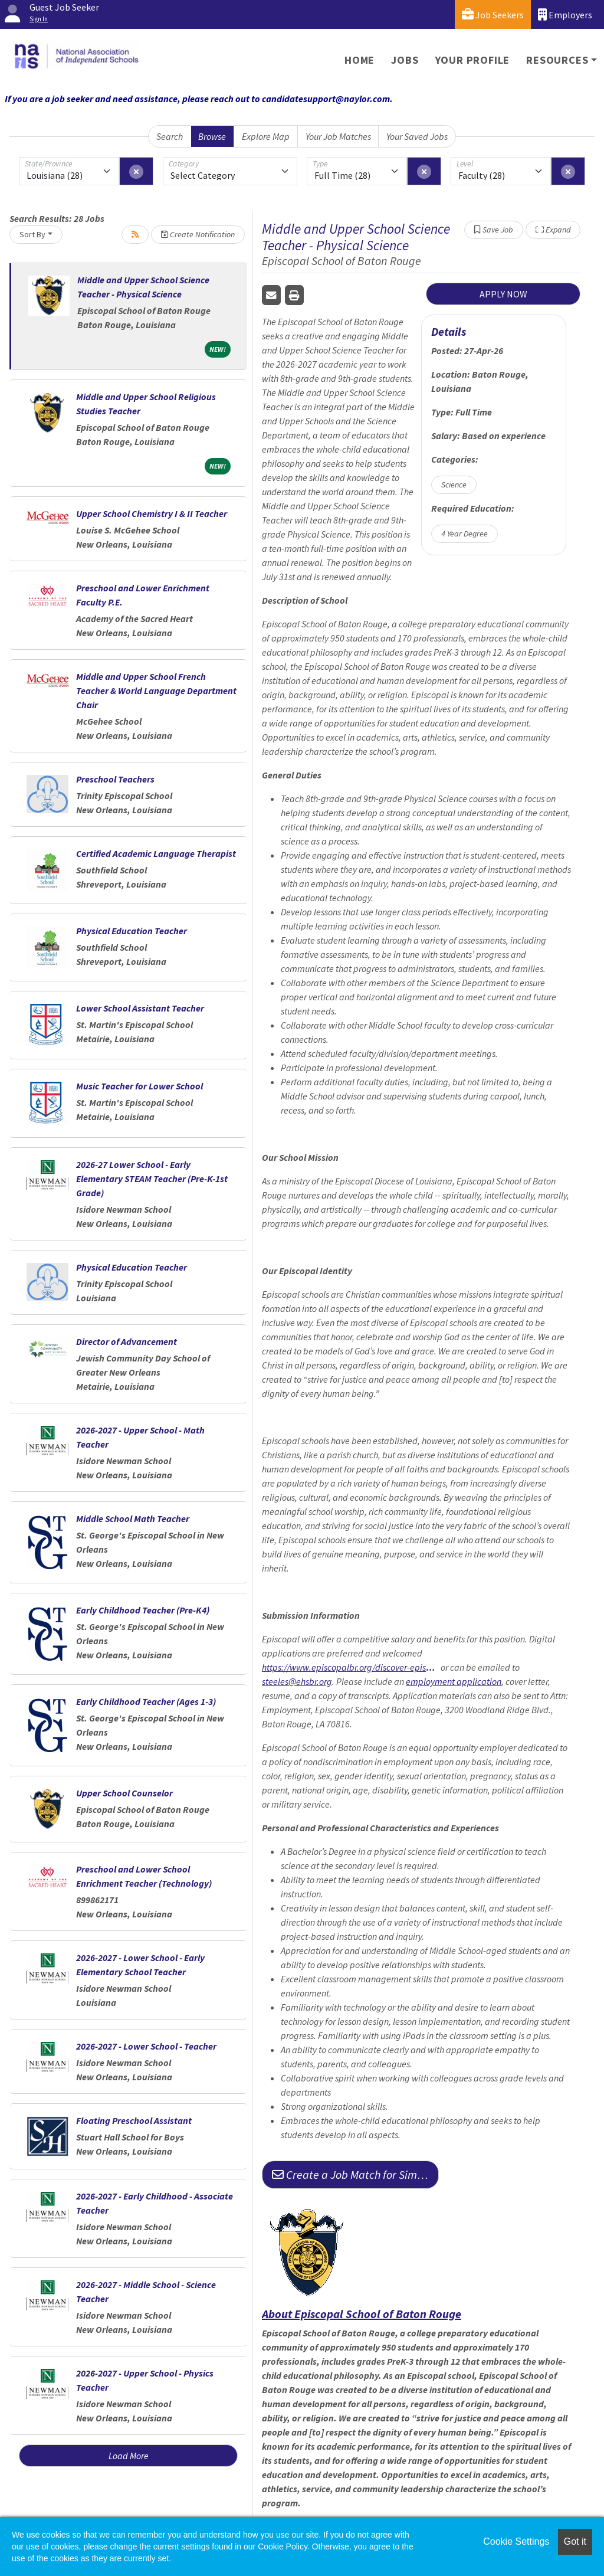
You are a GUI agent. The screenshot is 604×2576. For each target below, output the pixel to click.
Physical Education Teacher (131, 931)
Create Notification (198, 234)
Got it (575, 2541)
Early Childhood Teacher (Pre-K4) (142, 1610)
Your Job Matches (338, 136)
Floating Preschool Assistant (134, 2120)
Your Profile (472, 60)
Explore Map (266, 136)
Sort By (32, 234)
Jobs (404, 60)
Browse (212, 136)
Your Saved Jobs (417, 136)
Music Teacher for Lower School (139, 1086)
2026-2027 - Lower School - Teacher (146, 2046)
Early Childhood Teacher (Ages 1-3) (146, 1701)
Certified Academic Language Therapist (156, 853)
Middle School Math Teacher (132, 1518)
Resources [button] (557, 60)
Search (169, 136)
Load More (129, 2456)
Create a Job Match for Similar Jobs (355, 2174)
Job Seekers (493, 14)
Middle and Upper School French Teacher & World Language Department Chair (156, 690)
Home (359, 60)
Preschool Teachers (115, 779)
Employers (565, 14)
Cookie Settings (516, 2541)
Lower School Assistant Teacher (140, 1008)
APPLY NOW (503, 294)
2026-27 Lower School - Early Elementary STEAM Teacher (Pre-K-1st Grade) (152, 1178)
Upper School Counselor (124, 1793)
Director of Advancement (126, 1341)
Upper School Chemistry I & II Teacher (151, 513)
